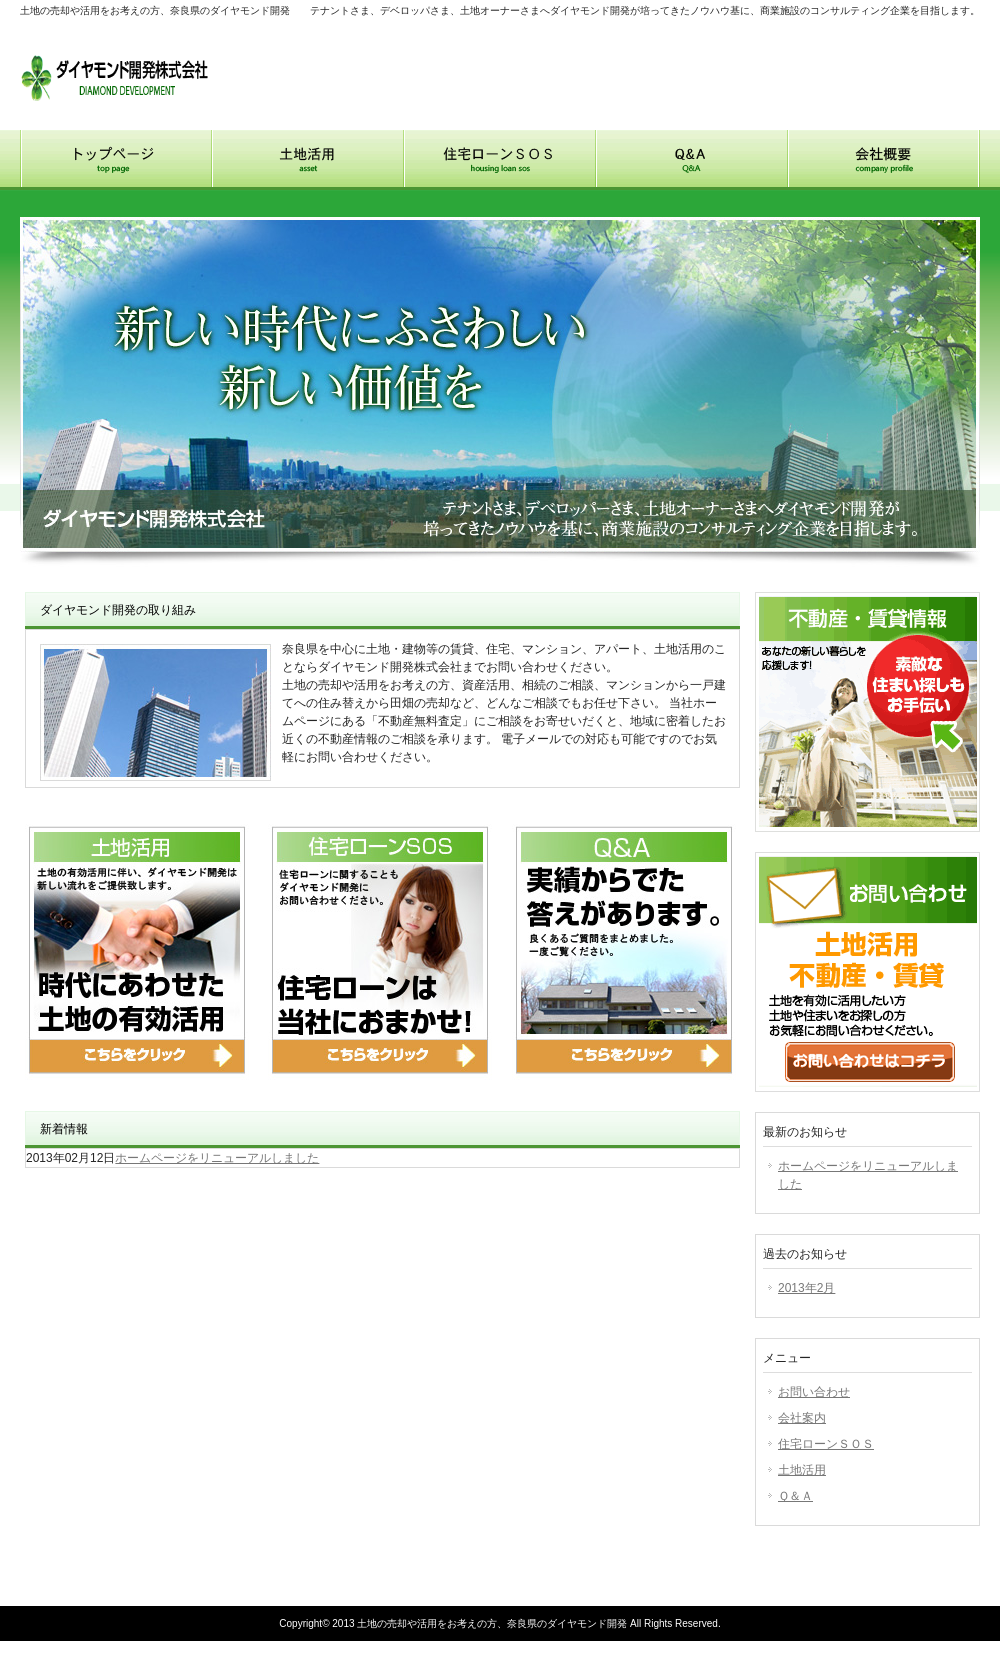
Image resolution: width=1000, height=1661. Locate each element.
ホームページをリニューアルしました (217, 1158)
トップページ (116, 160)
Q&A (692, 160)
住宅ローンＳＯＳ (826, 1444)
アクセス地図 (934, 47)
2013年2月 (806, 1288)
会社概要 (884, 160)
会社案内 (802, 1418)
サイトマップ (837, 47)
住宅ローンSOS (500, 160)
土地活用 (308, 160)
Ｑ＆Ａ (795, 1496)
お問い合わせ (730, 47)
